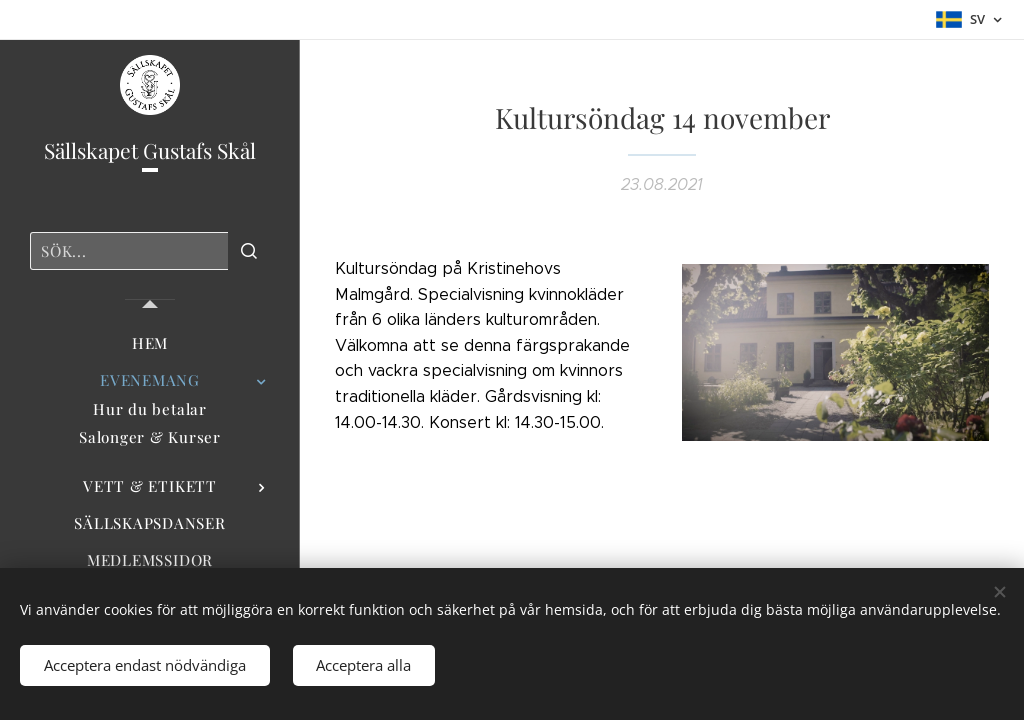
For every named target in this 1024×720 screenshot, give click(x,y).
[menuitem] (150, 343)
